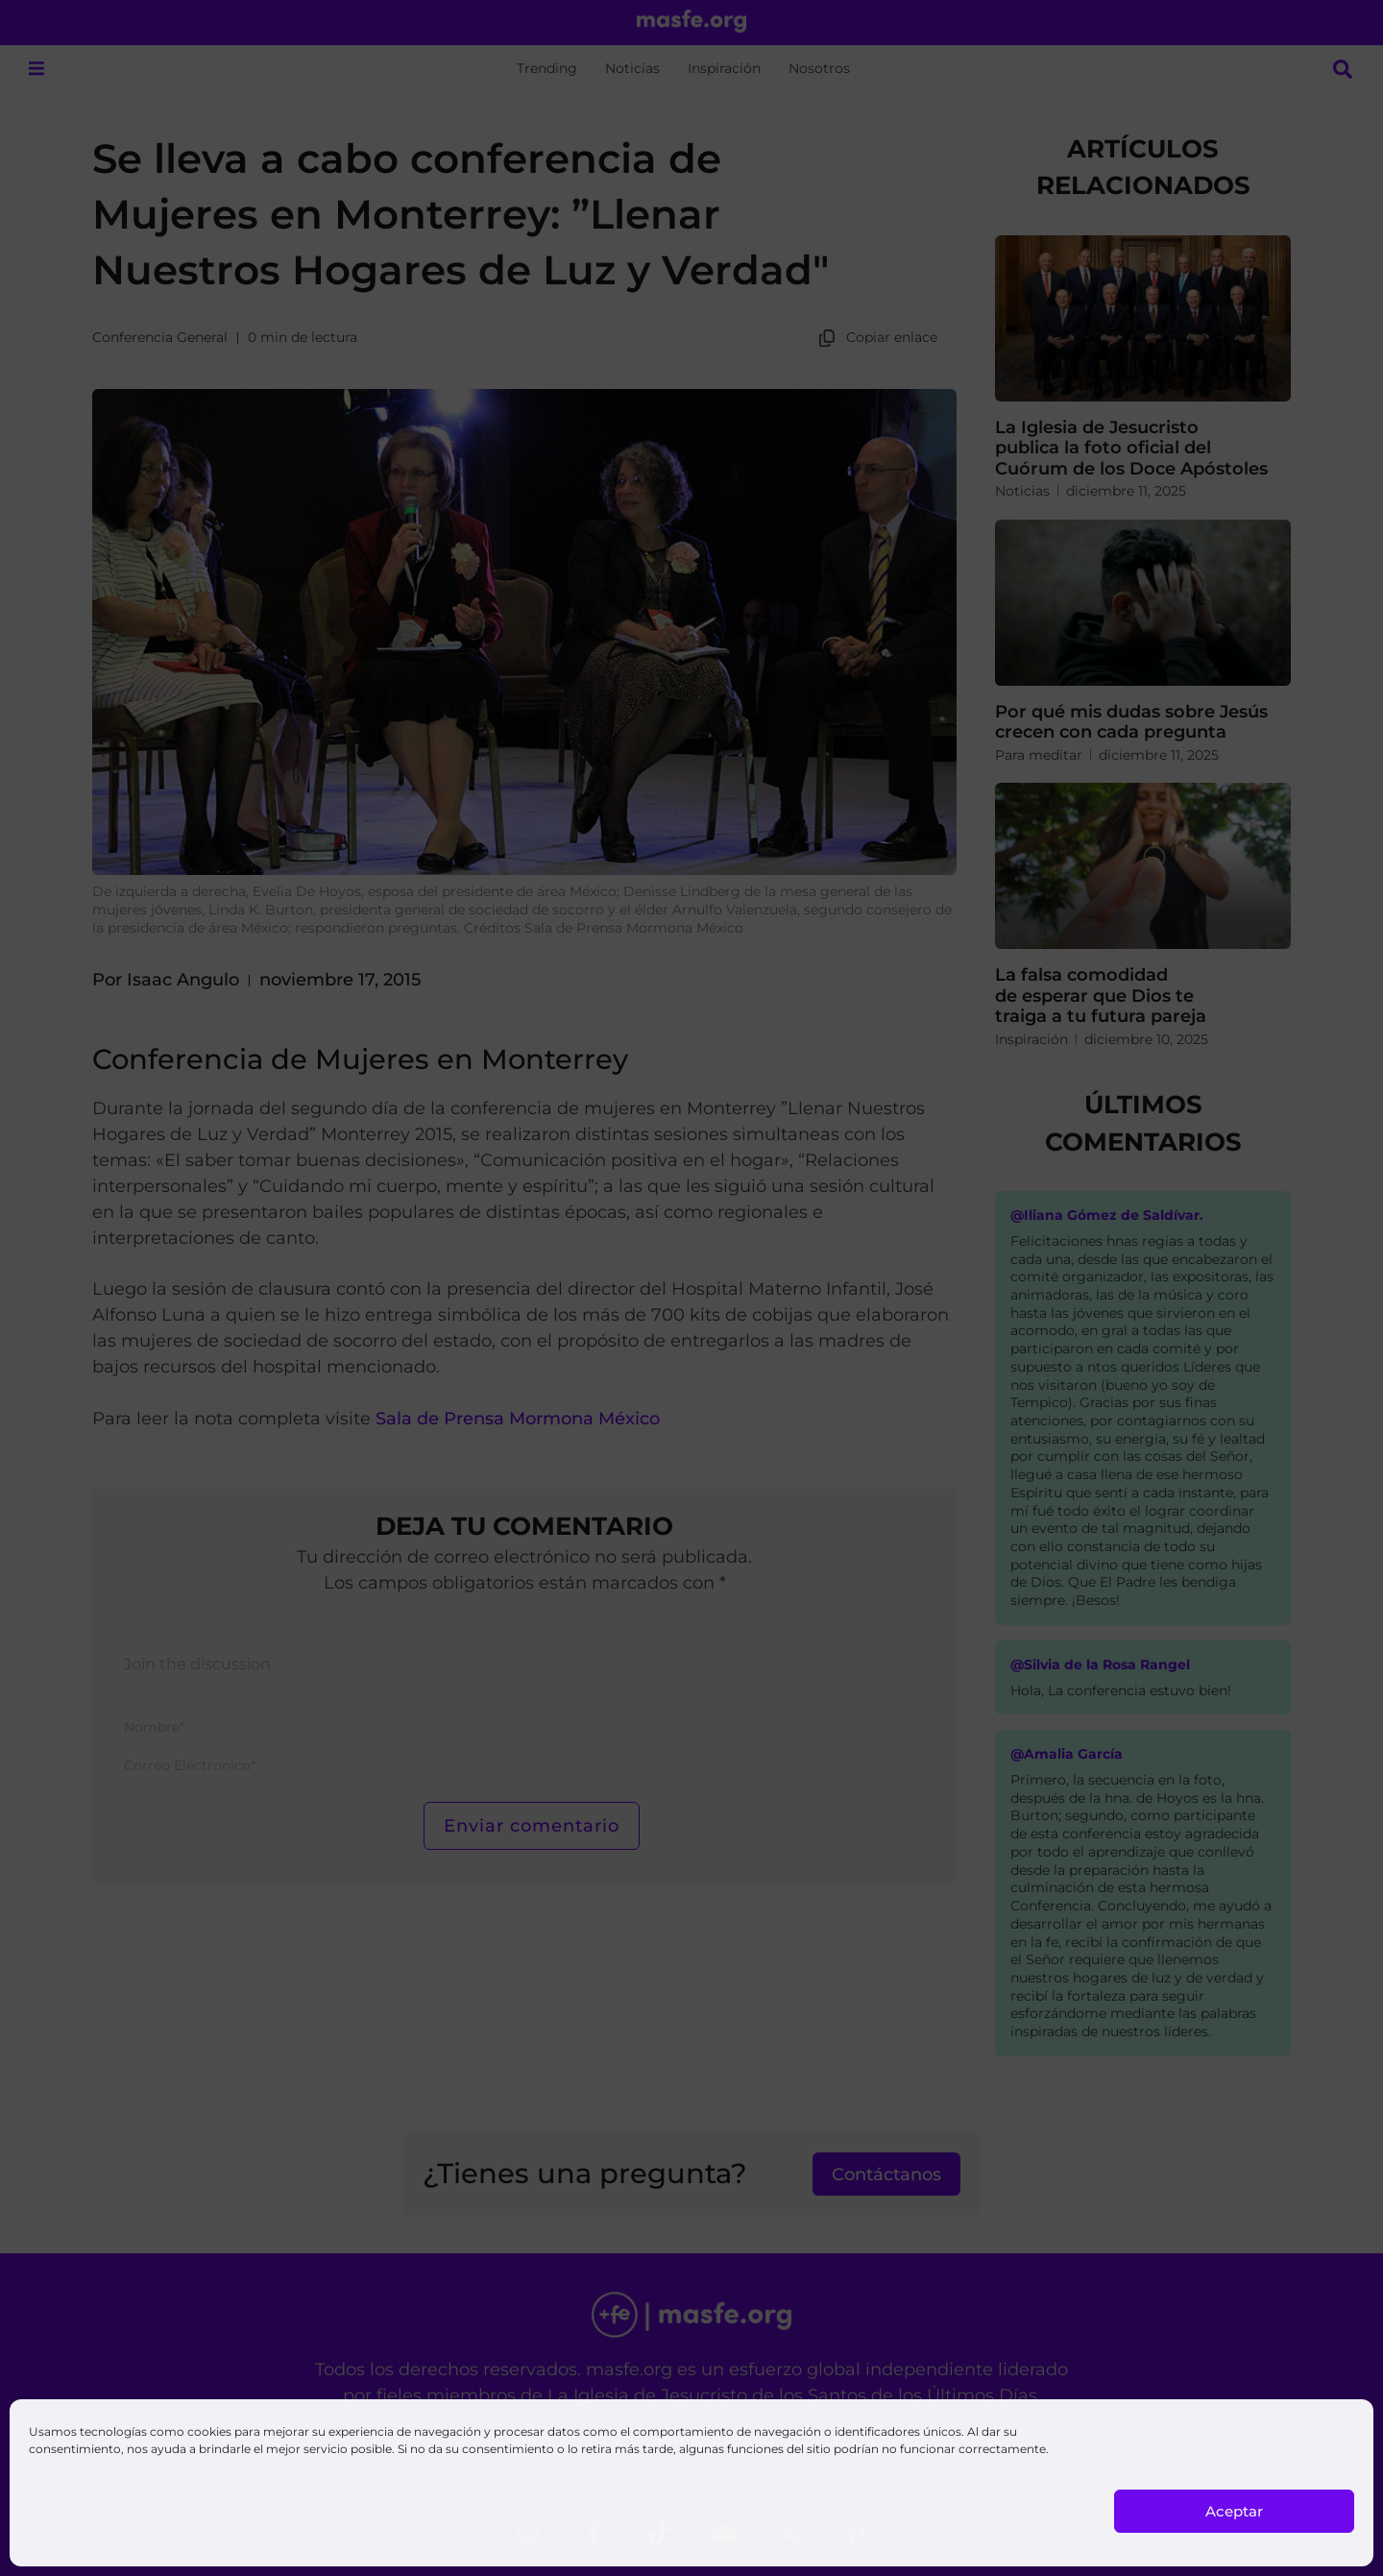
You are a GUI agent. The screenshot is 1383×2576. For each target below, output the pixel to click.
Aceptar (1234, 2511)
